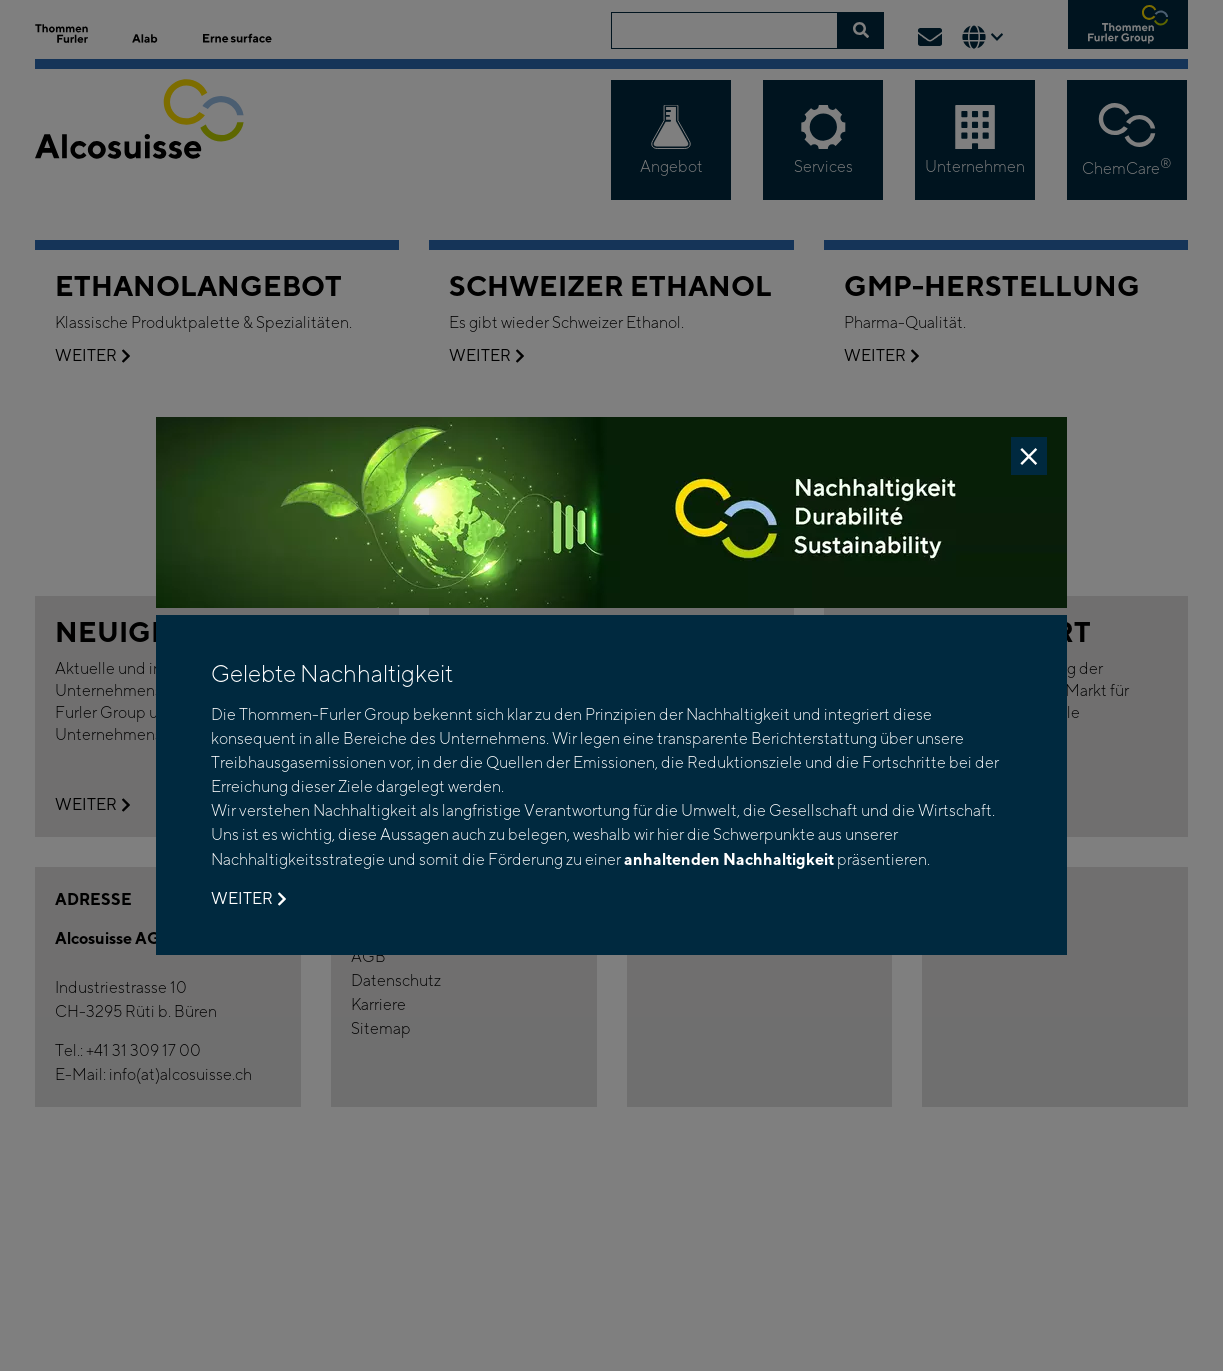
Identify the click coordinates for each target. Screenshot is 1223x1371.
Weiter (248, 899)
